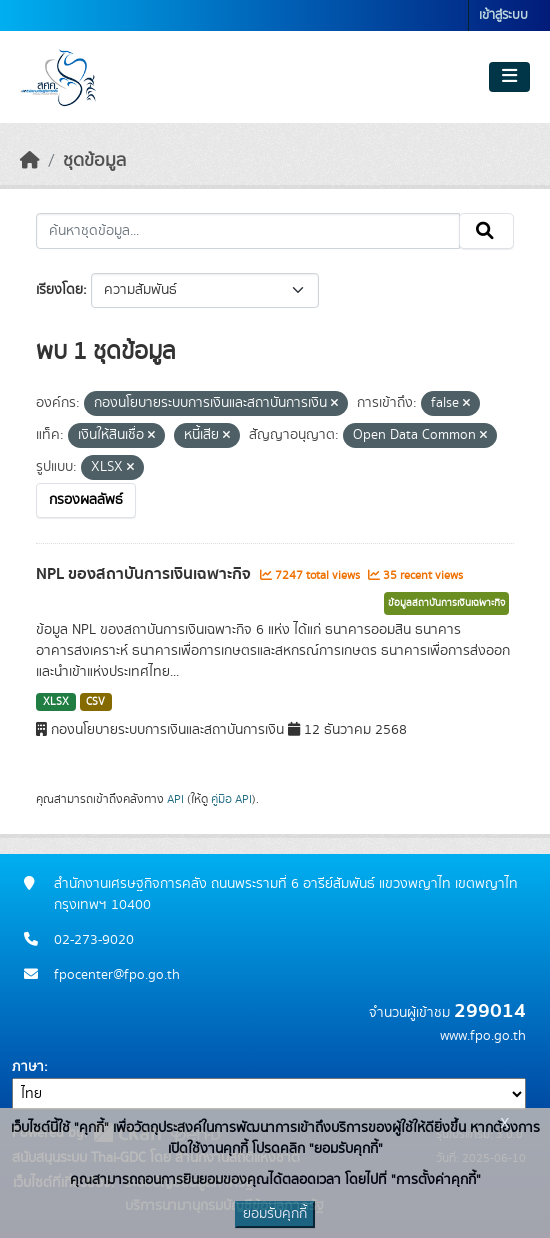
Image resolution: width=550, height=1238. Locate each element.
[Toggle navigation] (509, 77)
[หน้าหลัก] (30, 161)
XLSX (56, 702)
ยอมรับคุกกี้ (275, 1214)
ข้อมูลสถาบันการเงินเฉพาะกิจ (446, 603)
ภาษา (28, 1067)
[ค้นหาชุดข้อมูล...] (248, 231)
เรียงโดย (59, 290)
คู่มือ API (231, 799)
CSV (95, 702)
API (175, 799)
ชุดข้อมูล (94, 161)
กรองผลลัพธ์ (86, 500)
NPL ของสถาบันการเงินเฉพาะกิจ (145, 574)
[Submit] (486, 231)
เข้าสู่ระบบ (503, 15)
